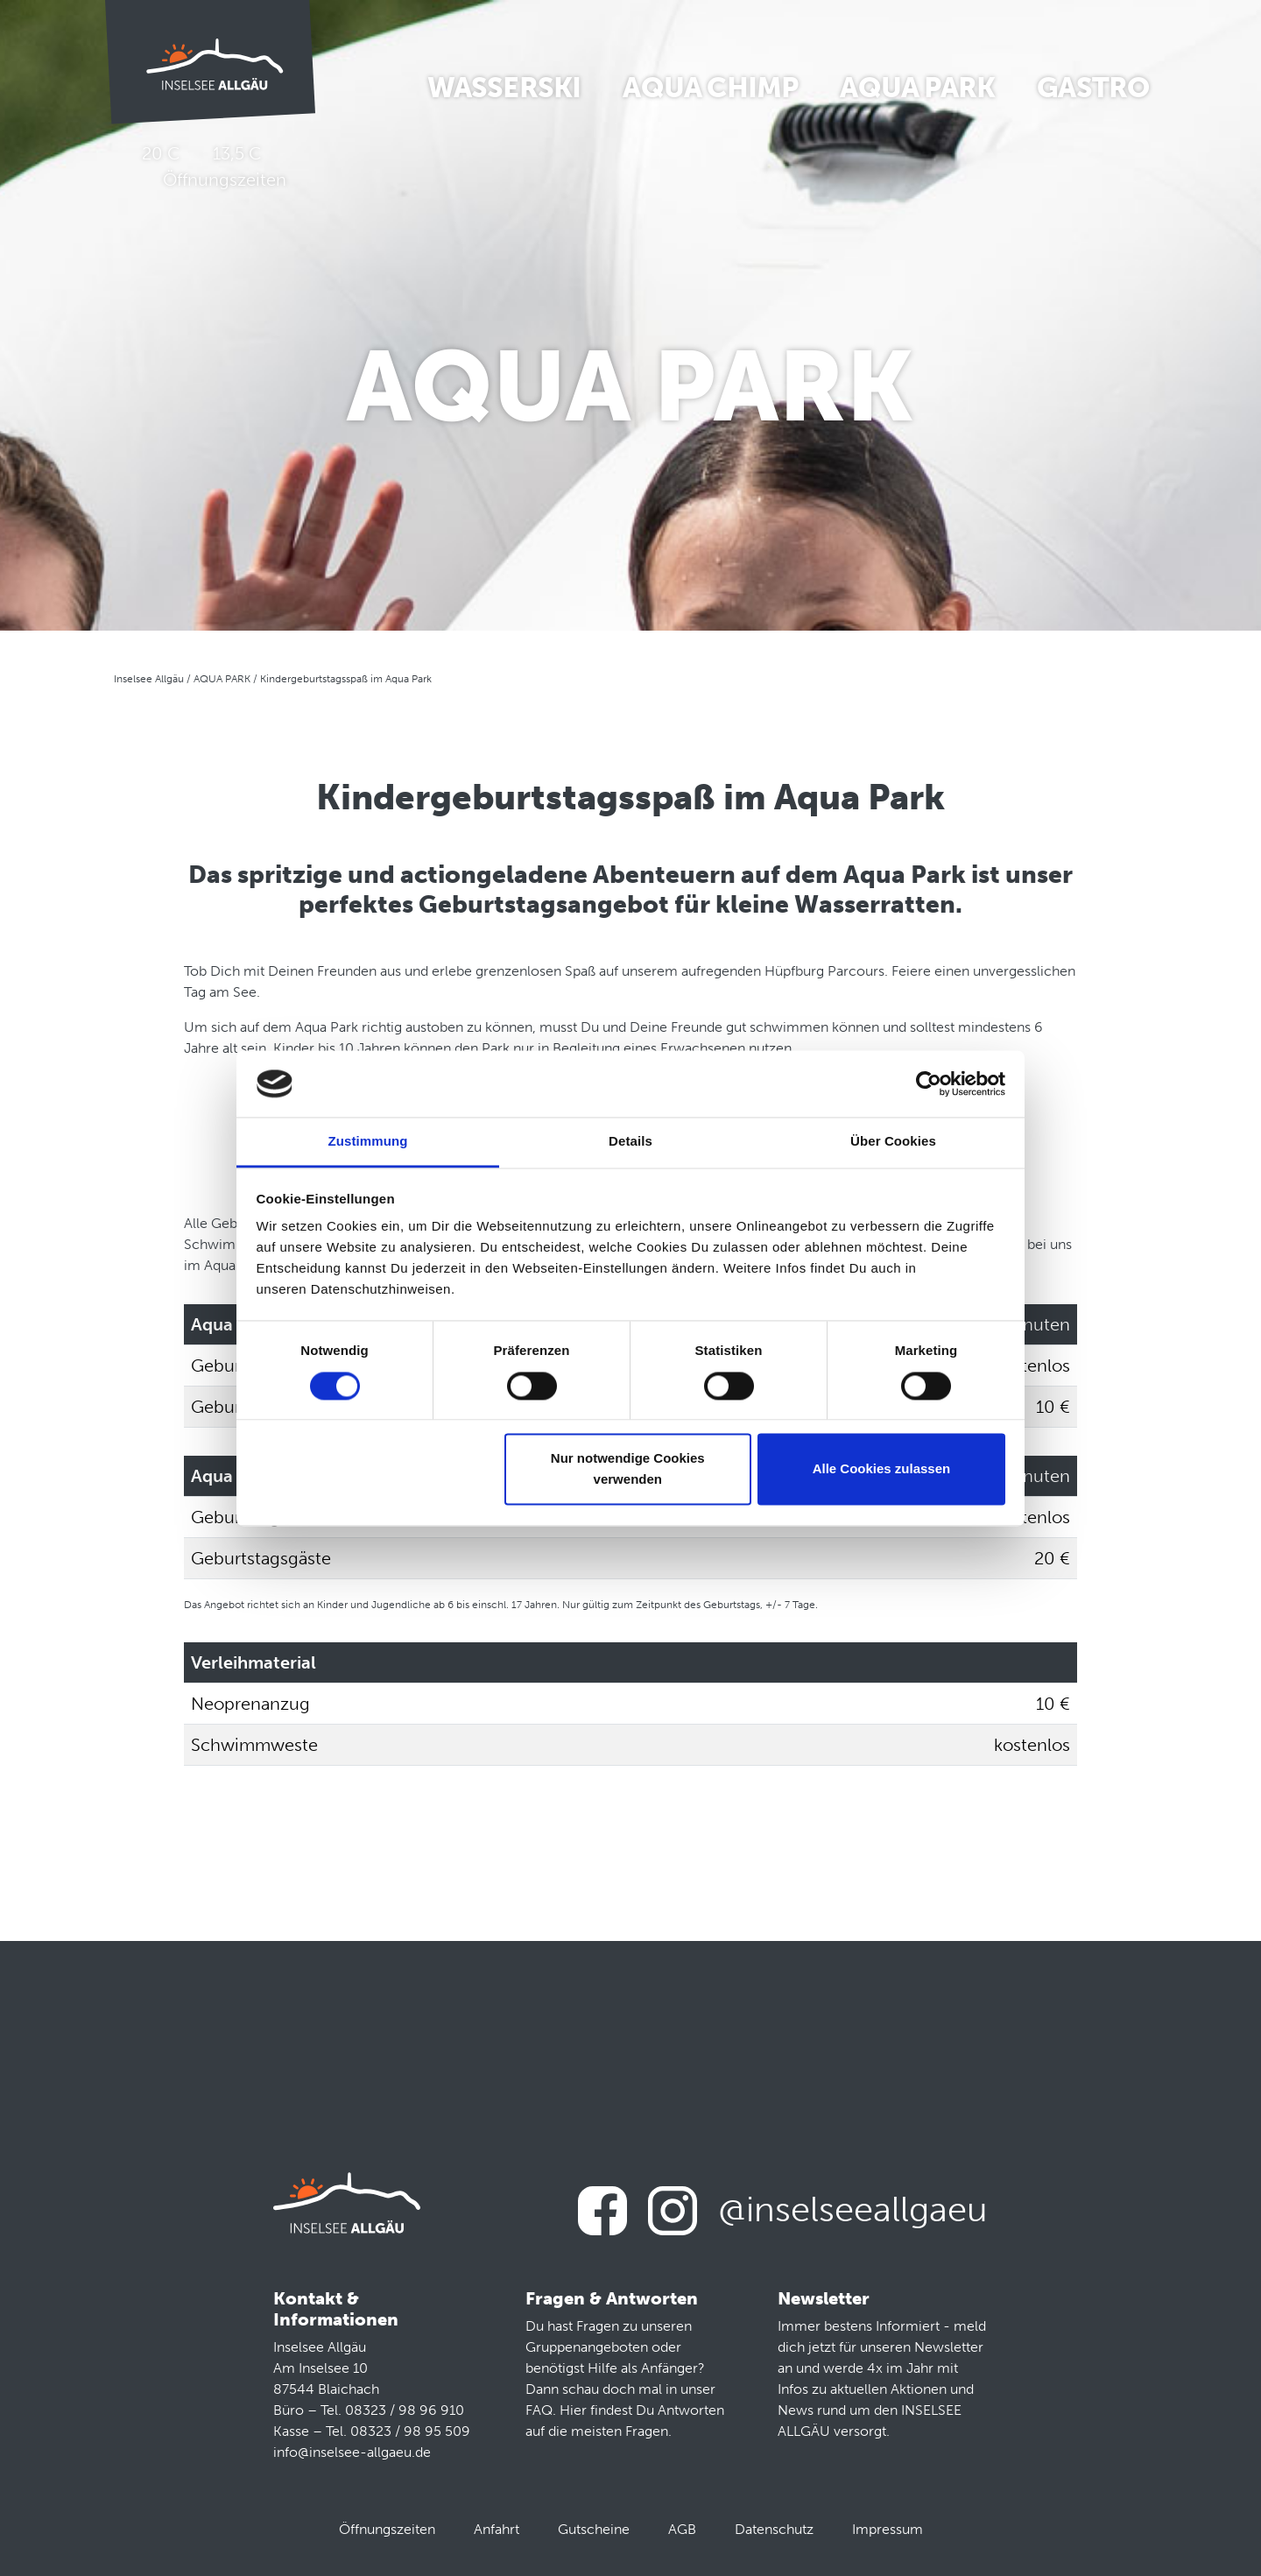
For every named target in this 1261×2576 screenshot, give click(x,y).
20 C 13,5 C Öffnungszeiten (210, 166)
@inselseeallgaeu (853, 2209)
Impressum (887, 2529)
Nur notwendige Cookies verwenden (628, 1469)
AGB (682, 2529)
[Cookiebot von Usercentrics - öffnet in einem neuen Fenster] (928, 1083)
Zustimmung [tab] (368, 1141)
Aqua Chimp (710, 87)
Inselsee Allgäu (149, 679)
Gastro (1093, 87)
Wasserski (504, 87)
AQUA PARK (222, 679)
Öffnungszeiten (387, 2529)
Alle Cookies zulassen (882, 1469)
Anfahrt (496, 2529)
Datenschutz (774, 2529)
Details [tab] (630, 1141)
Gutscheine (594, 2529)
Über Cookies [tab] (893, 1141)
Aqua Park (917, 87)
